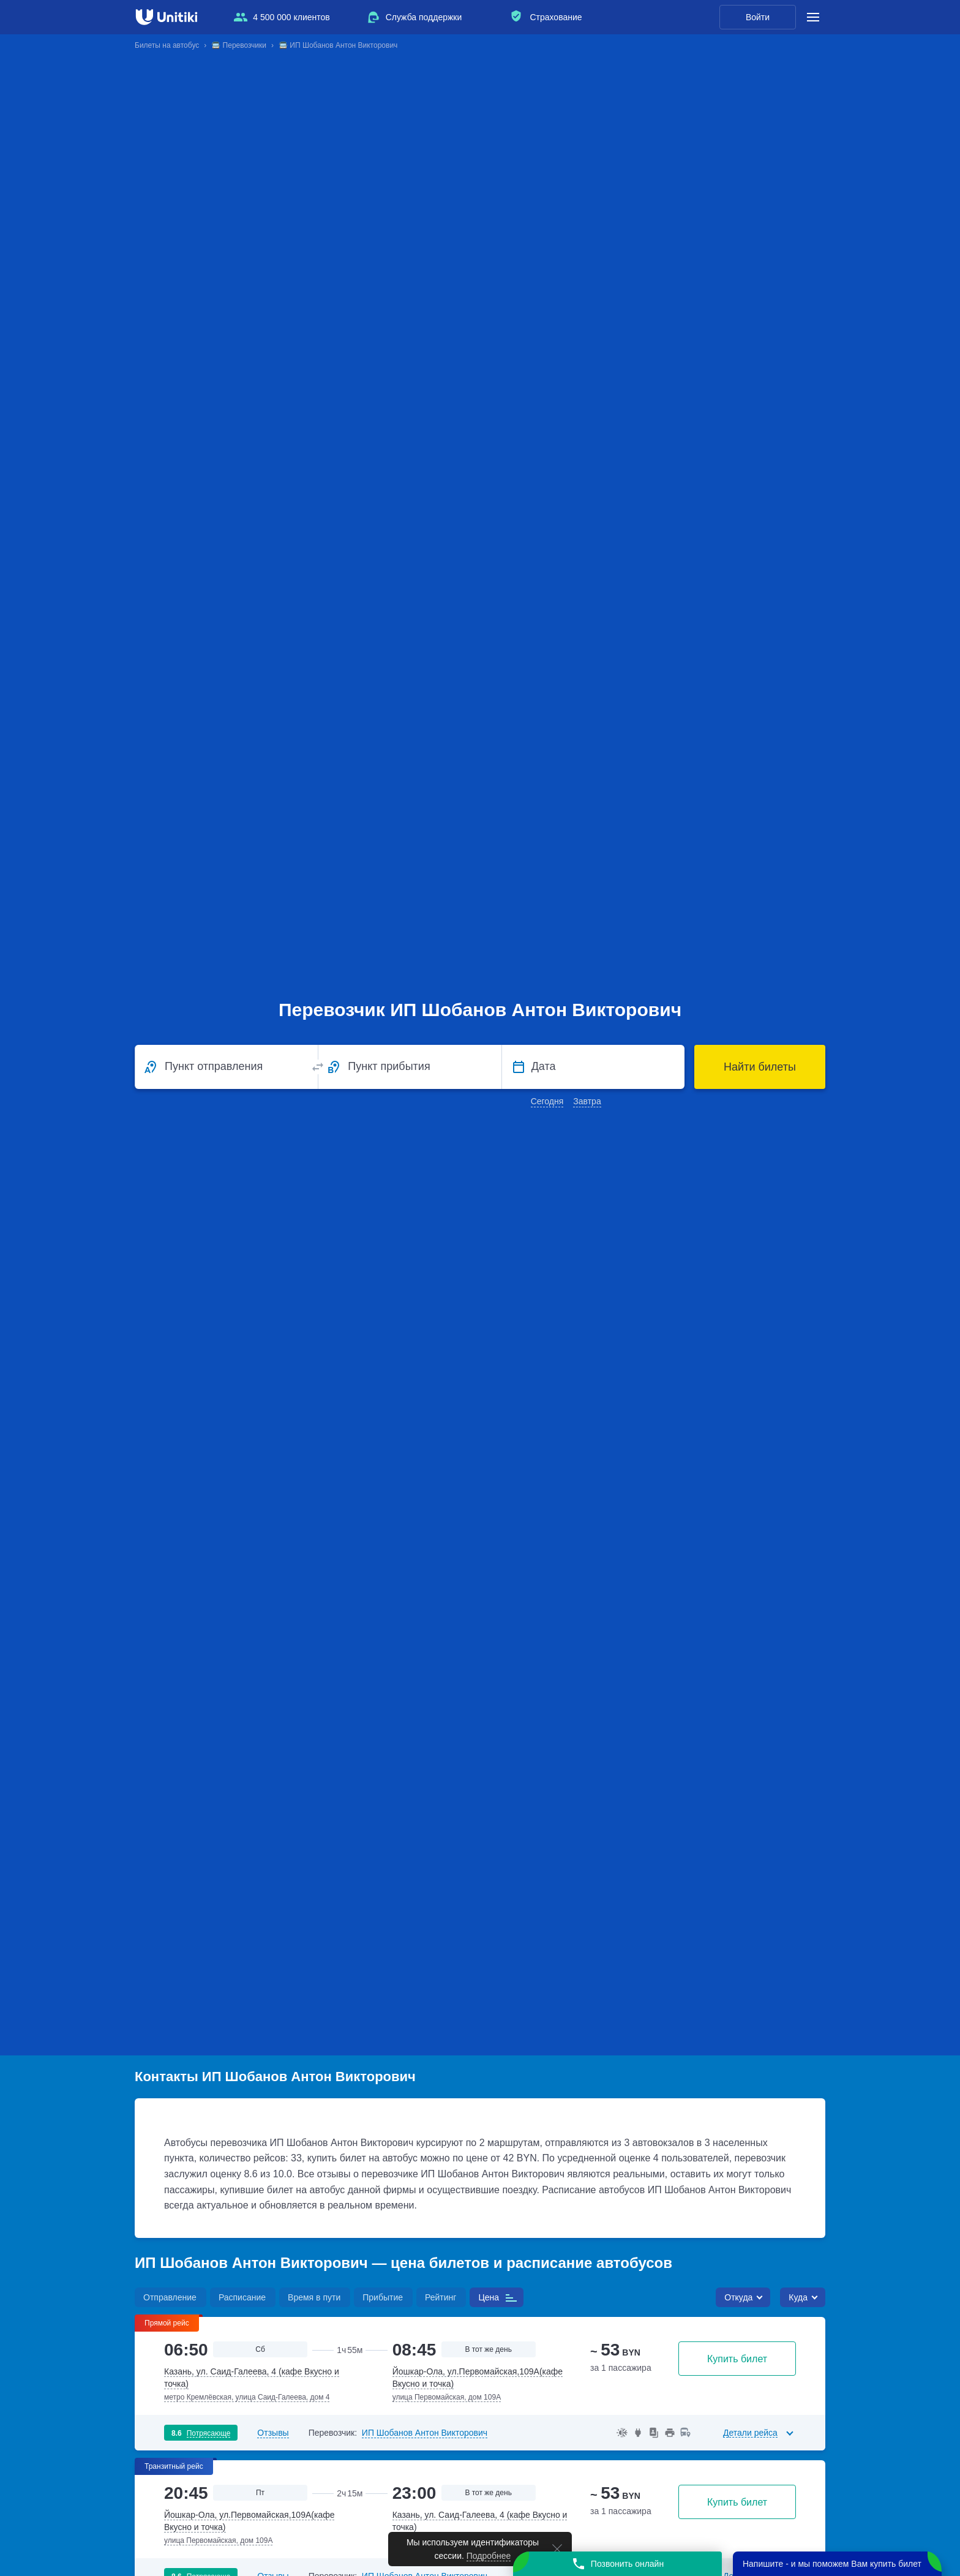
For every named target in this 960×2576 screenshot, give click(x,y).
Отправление (170, 2297)
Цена (488, 2297)
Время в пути (314, 2297)
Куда (798, 2297)
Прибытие (382, 2297)
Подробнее (489, 2556)
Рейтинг (440, 2297)
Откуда (738, 2297)
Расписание (242, 2297)
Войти (758, 17)
